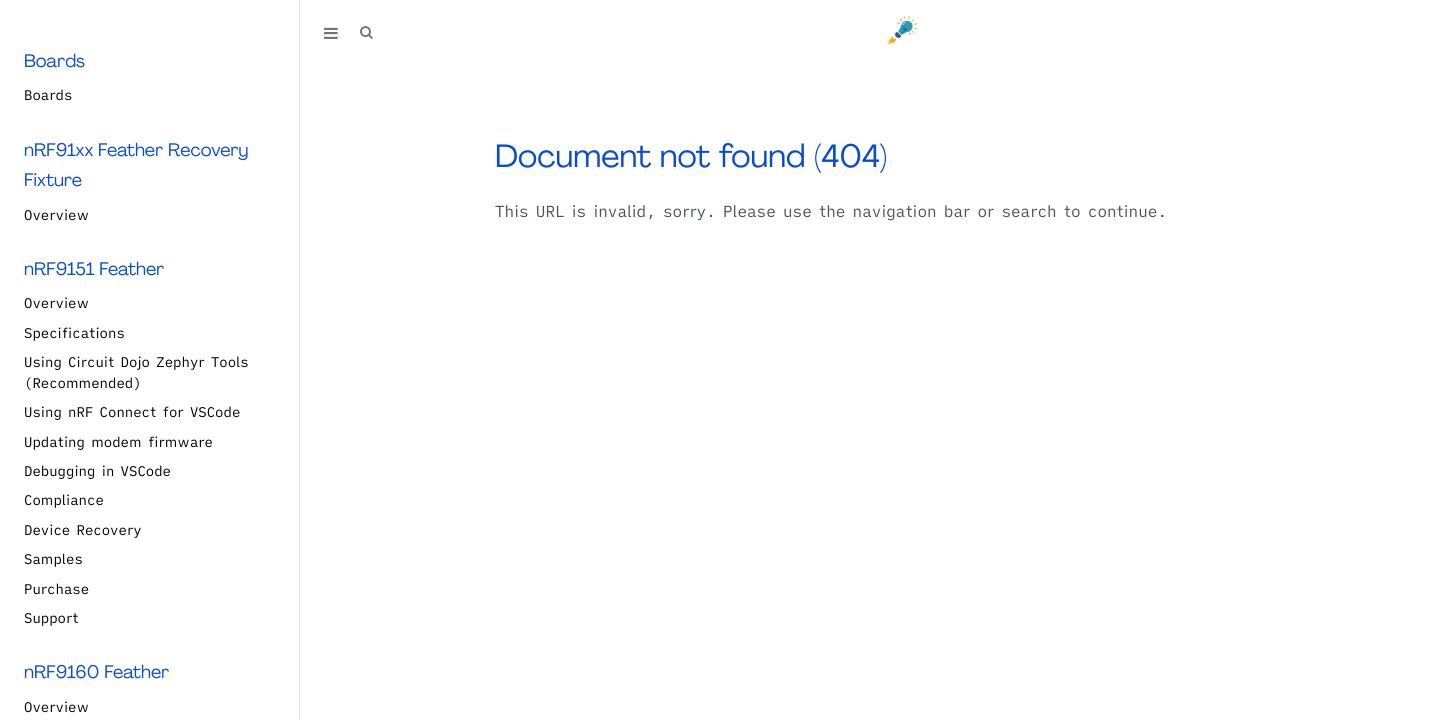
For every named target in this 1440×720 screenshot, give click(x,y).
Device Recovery (83, 530)
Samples (53, 559)
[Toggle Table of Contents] (331, 33)
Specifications (74, 333)
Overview (56, 215)
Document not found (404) (691, 156)
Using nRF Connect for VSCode (132, 412)
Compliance (64, 500)
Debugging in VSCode (97, 471)
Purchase (56, 589)
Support (51, 618)
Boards (48, 95)
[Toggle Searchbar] (366, 33)
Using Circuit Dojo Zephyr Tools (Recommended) (136, 372)
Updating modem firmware (118, 442)
